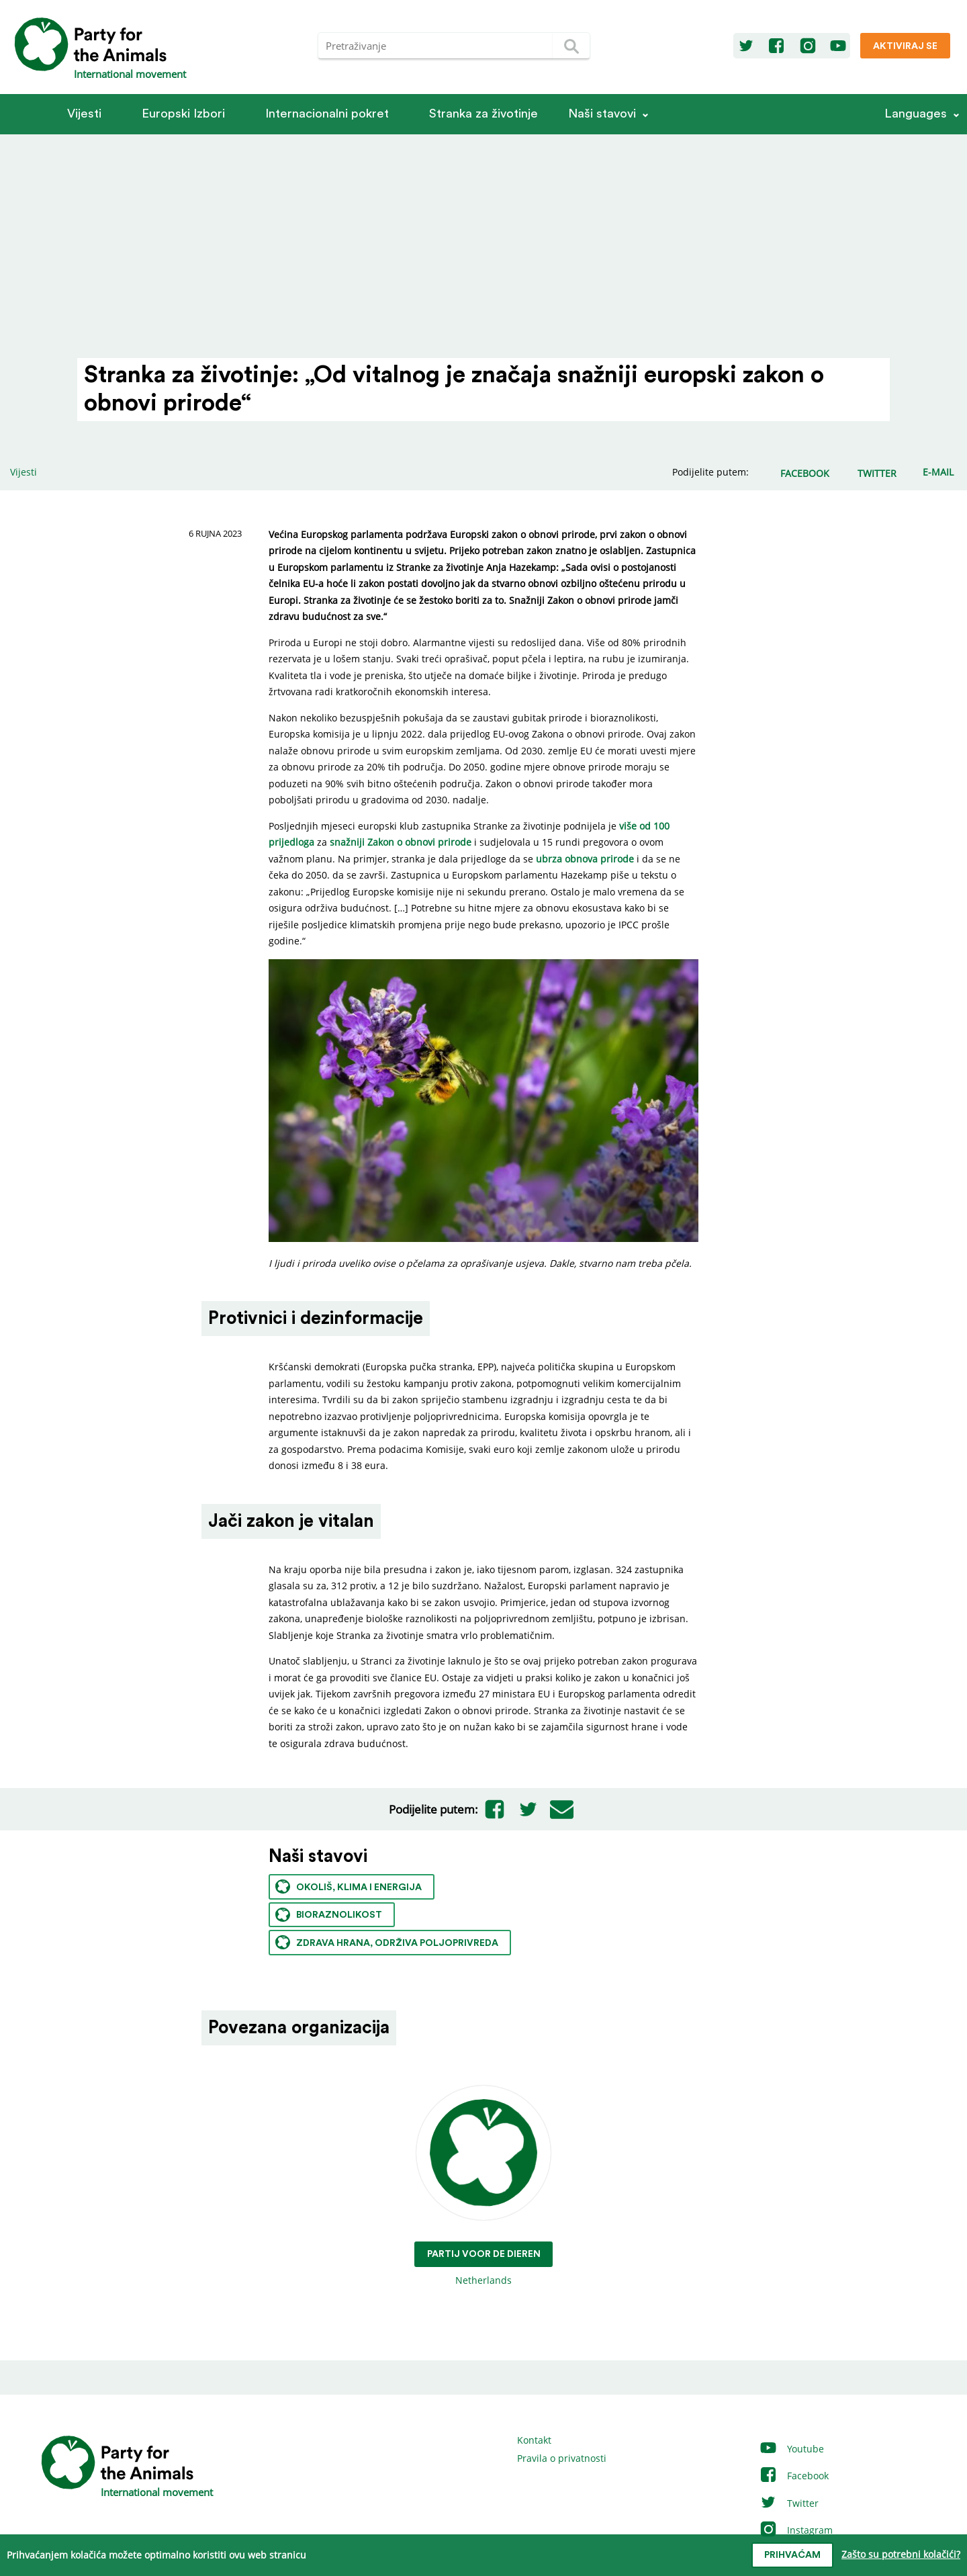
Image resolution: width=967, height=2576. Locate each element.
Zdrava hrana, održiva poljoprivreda (386, 1942)
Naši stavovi (602, 113)
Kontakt (534, 2440)
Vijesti (84, 113)
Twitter (789, 2503)
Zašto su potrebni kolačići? (900, 2554)
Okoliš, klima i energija (348, 1886)
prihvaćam (792, 2555)
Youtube (791, 2448)
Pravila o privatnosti (561, 2458)
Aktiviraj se (905, 46)
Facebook (794, 2475)
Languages (915, 113)
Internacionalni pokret (327, 113)
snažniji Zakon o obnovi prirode (400, 842)
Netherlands (483, 2186)
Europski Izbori (183, 113)
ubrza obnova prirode (585, 858)
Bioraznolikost (328, 1915)
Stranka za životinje (483, 113)
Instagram (796, 2530)
